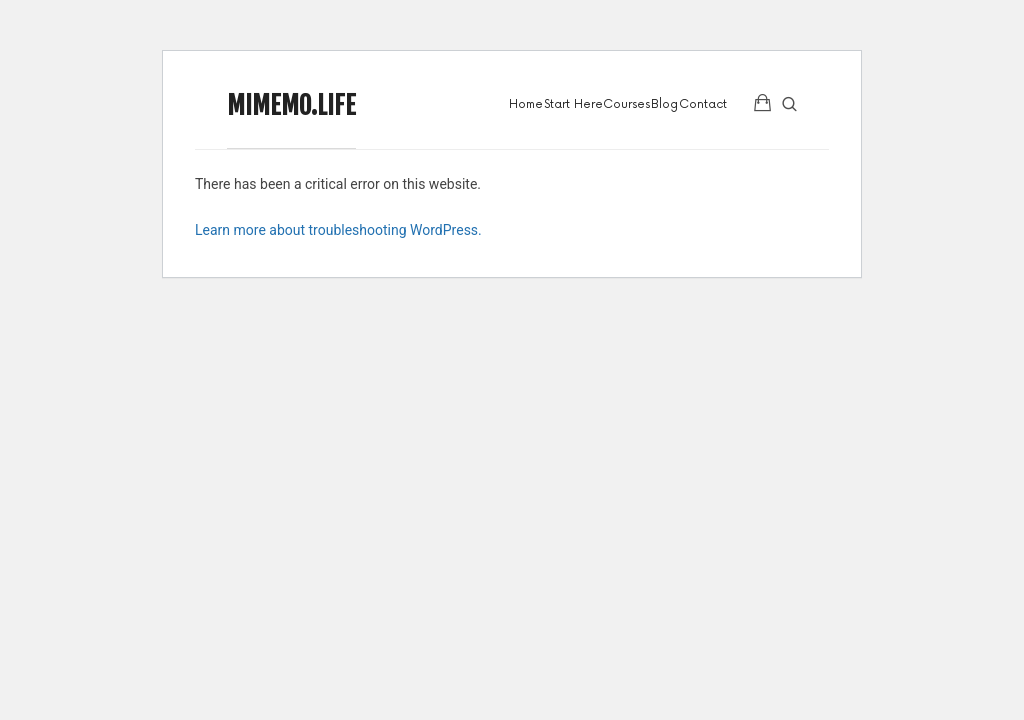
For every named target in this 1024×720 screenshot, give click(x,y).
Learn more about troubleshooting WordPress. (338, 230)
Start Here (573, 104)
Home (526, 104)
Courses (626, 104)
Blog (664, 104)
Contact (703, 104)
